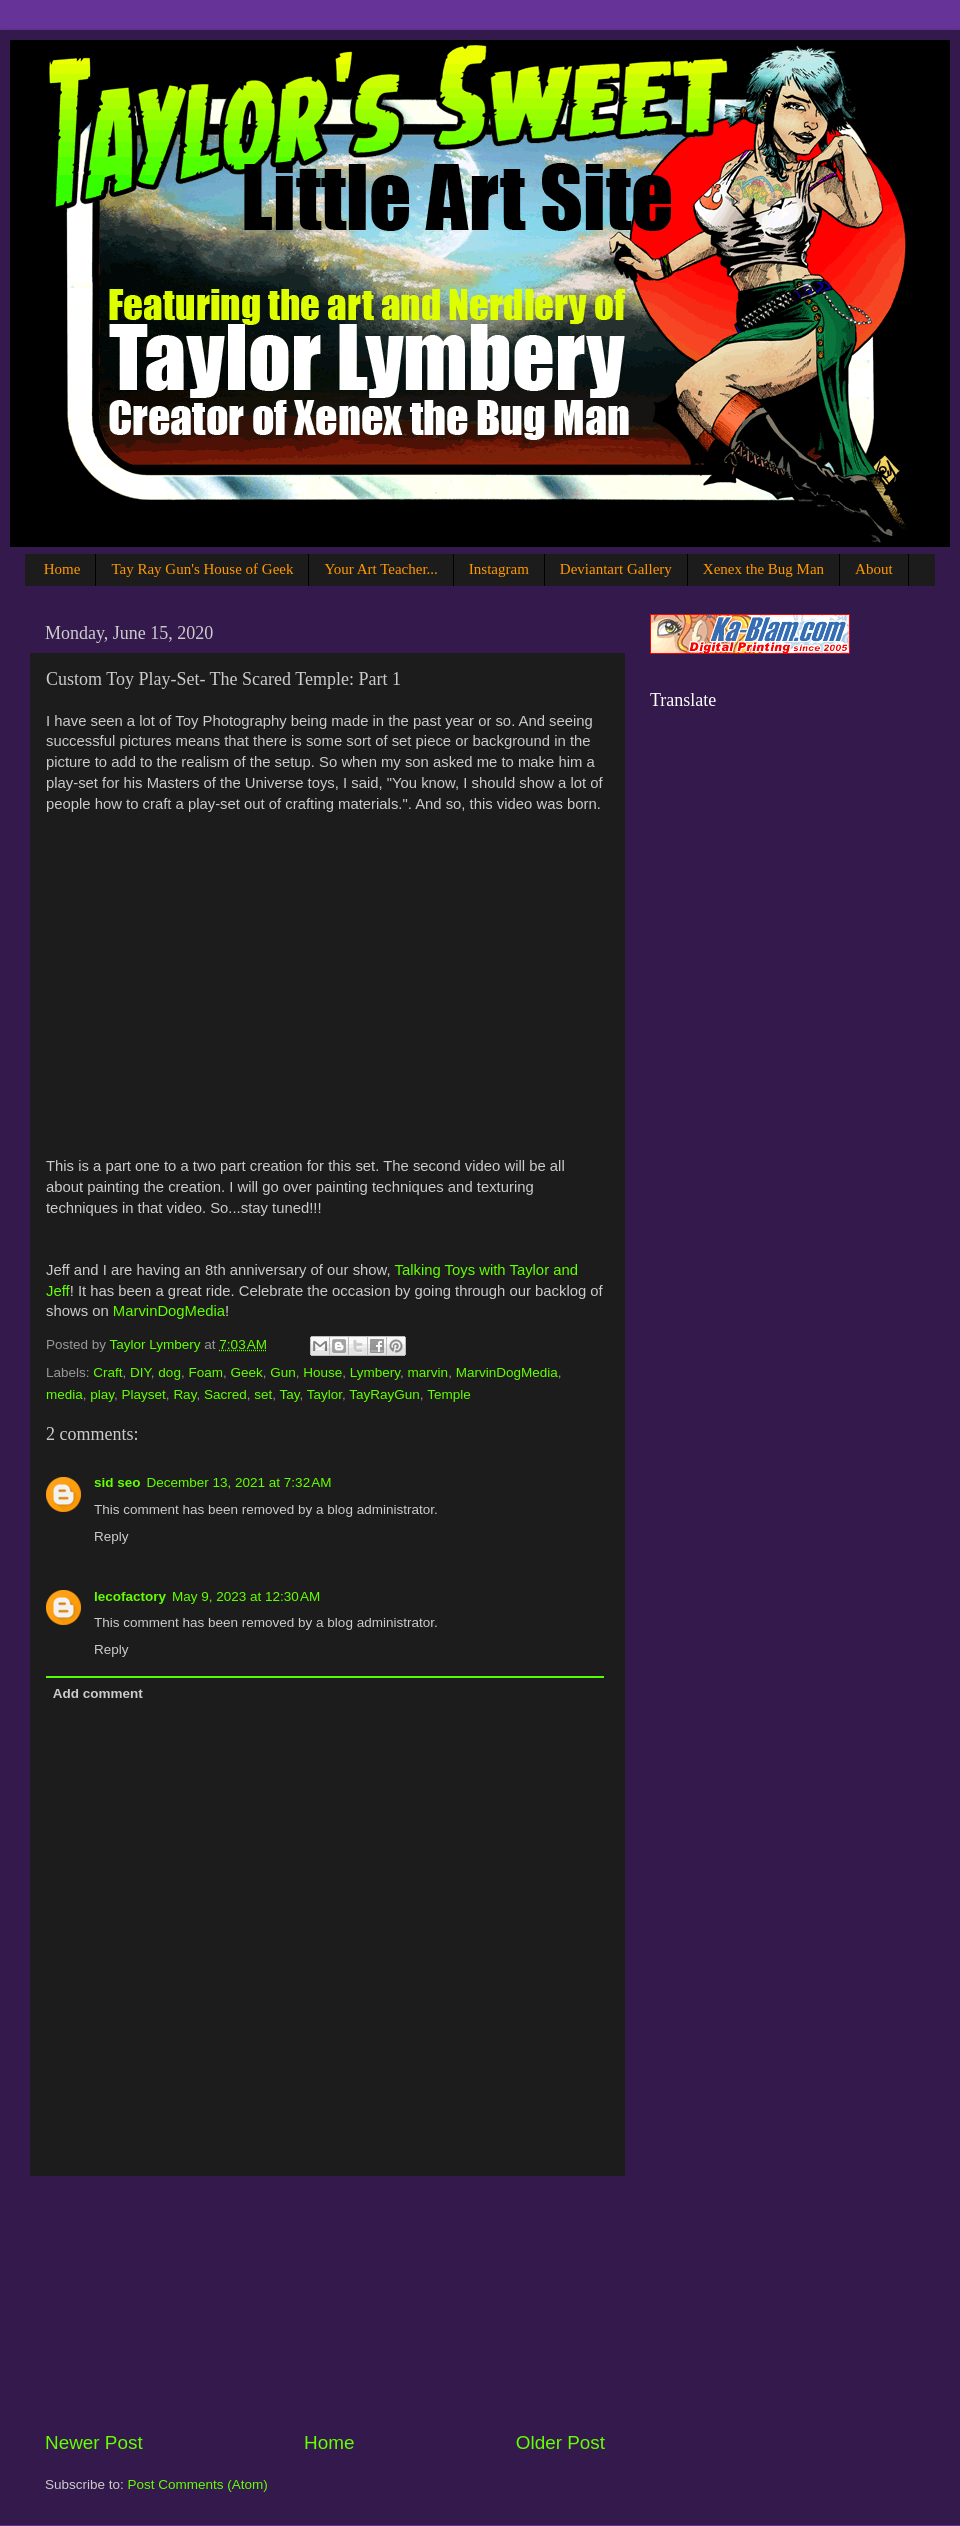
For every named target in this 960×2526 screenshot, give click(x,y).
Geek (246, 1372)
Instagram (499, 569)
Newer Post (94, 2442)
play (102, 1394)
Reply (111, 1536)
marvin (428, 1372)
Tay (289, 1394)
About (874, 569)
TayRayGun (384, 1394)
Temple (449, 1394)
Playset (144, 1394)
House (322, 1372)
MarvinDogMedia (169, 1311)
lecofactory (130, 1596)
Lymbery (375, 1372)
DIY (140, 1372)
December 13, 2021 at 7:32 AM (239, 1482)
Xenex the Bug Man (763, 569)
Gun (283, 1372)
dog (169, 1372)
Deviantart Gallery (616, 569)
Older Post (560, 2442)
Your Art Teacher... (380, 569)
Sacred (225, 1394)
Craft (107, 1372)
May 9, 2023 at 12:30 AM (246, 1596)
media (64, 1394)
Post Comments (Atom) (198, 2484)
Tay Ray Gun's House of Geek (202, 569)
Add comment (98, 1693)
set (263, 1394)
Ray (184, 1394)
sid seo (117, 1482)
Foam (205, 1372)
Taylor (324, 1394)
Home (62, 569)
